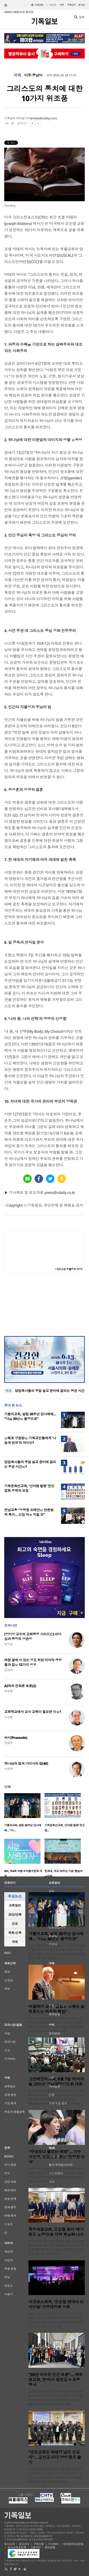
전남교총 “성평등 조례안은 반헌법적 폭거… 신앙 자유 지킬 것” (29, 1512)
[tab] (14, 1905)
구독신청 (71, 4)
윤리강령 (50, 2547)
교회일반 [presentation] (15, 1905)
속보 (8, 1390)
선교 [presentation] (15, 1923)
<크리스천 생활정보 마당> (69, 1269)
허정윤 (8, 1691)
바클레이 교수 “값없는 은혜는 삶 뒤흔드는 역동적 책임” (56, 2009)
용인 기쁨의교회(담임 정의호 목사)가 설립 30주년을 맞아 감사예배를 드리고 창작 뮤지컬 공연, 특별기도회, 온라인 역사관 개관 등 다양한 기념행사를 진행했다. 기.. (56, 1952)
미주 (61, 4)
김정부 (8, 1670)
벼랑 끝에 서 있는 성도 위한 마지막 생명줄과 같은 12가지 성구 (33, 1662)
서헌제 (8, 1769)
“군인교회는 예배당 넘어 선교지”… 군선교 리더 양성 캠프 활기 (54, 2457)
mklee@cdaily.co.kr (44, 118)
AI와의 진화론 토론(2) (20, 1686)
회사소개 (9, 2544)
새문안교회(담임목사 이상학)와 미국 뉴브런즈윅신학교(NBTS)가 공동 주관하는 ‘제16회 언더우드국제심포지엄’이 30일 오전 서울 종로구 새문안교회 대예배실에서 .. (55, 2024)
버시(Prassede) (15, 1737)
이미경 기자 (23, 118)
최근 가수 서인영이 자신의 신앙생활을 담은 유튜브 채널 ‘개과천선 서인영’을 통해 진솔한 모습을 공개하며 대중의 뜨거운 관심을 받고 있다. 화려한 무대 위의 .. (56, 2175)
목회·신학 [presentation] (14, 1933)
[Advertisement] (44, 1304)
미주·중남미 (33, 75)
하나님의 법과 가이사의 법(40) (26, 1763)
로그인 (81, 4)
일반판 (53, 4)
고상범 (8, 1717)
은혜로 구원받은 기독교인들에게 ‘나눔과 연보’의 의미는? (30, 1440)
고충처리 (35, 2547)
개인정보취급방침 (73, 2544)
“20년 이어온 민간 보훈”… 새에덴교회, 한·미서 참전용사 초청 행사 (55, 2380)
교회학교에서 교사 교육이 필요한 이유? (32, 1711)
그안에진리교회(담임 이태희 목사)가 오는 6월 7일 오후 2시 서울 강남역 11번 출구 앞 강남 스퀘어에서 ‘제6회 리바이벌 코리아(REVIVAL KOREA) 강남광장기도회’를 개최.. (55, 2097)
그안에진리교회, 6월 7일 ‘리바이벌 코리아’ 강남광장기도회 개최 (56, 2081)
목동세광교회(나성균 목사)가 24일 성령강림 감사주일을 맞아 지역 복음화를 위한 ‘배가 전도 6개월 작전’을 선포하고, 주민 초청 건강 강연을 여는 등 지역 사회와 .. (56, 2247)
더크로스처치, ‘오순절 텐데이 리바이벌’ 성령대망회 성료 (56, 2304)
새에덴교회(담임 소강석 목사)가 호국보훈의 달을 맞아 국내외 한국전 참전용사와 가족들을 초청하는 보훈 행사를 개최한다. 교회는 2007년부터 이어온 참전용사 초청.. (55, 2397)
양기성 (8, 1644)
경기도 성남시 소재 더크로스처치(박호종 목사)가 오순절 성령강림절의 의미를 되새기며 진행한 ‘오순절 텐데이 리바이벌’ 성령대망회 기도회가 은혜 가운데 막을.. (55, 2320)
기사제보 (53, 2544)
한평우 (8, 1743)
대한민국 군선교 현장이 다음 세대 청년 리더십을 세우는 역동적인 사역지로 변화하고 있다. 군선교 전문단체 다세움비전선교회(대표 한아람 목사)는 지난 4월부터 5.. (55, 2475)
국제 (17, 75)
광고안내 (24, 2544)
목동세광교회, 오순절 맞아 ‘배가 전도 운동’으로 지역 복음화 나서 (56, 2232)
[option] (24, 1814)
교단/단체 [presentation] (14, 1914)
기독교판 (39, 4)
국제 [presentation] (15, 1942)
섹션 (5, 5)
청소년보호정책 (17, 2547)
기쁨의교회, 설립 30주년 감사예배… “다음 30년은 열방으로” (30, 1416)
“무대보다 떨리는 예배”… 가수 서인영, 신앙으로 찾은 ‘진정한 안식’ (56, 2157)
